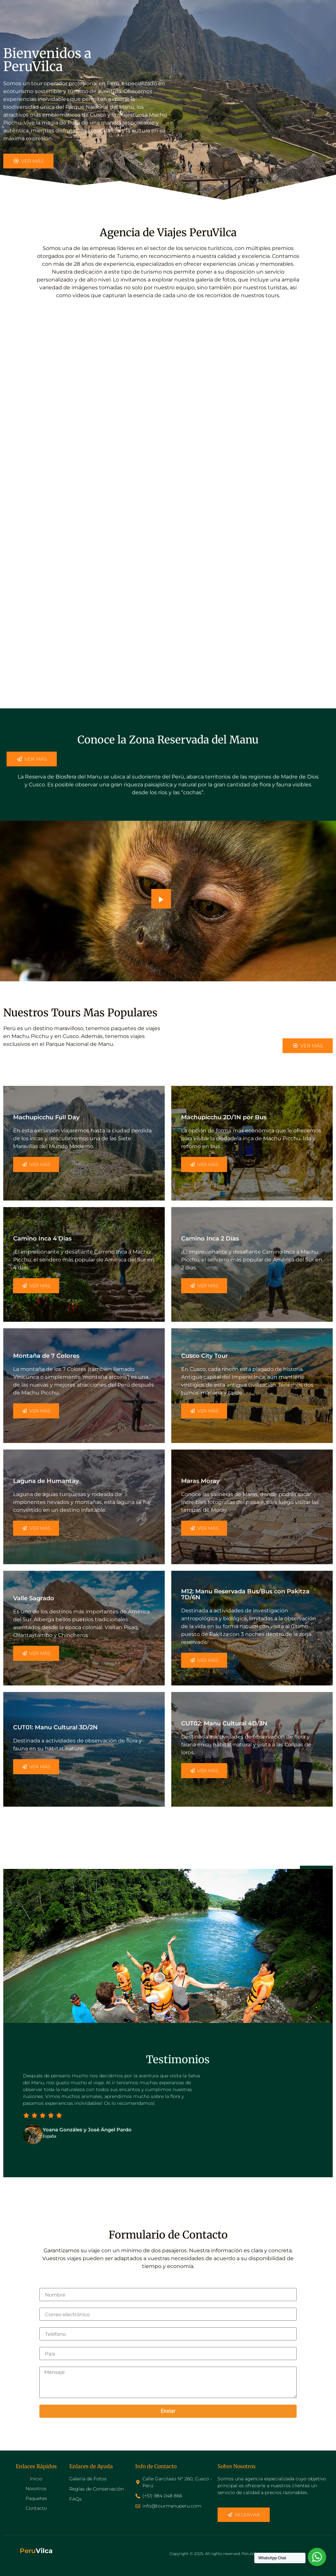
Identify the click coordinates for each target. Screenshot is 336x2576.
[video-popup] (161, 899)
